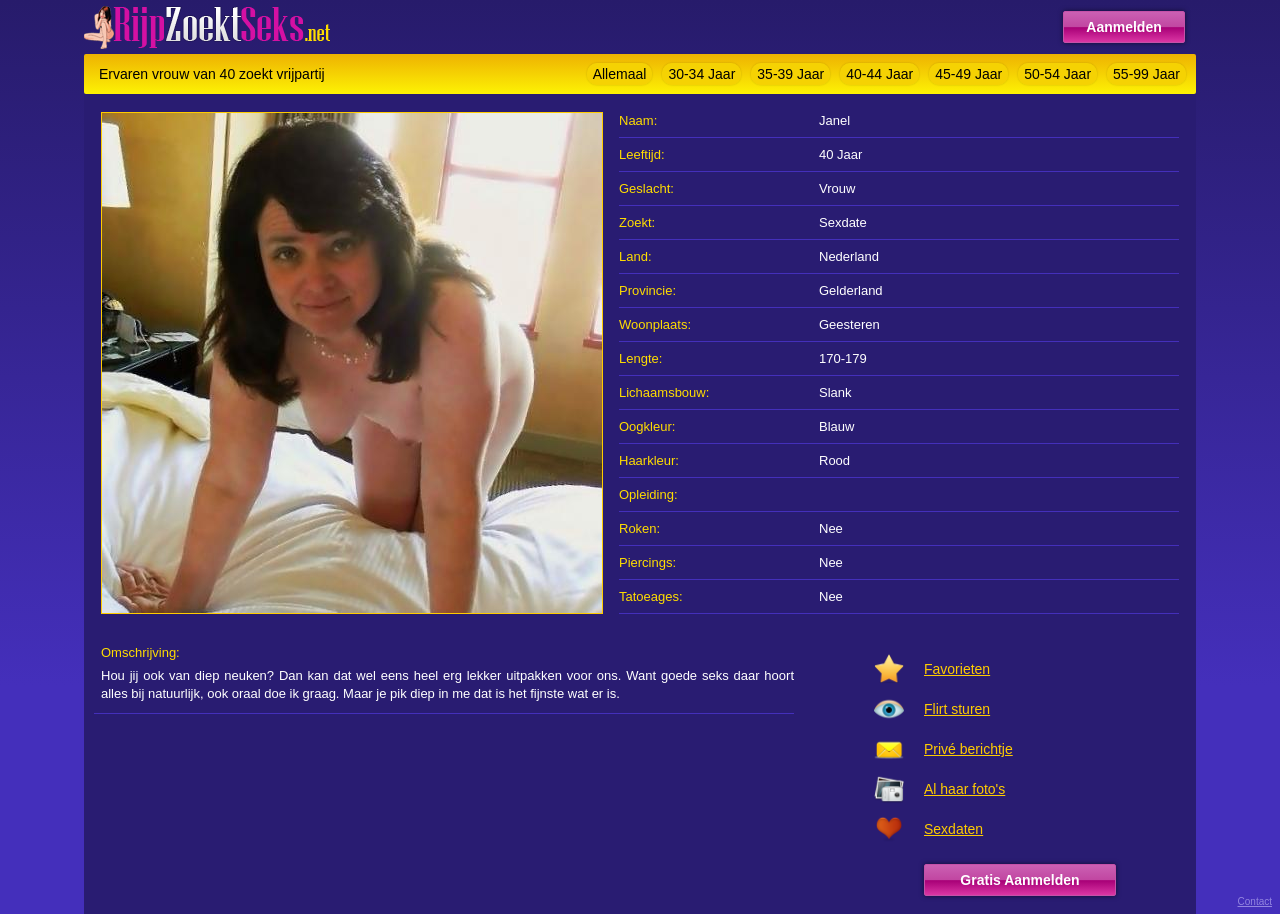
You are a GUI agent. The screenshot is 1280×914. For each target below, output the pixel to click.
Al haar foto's (964, 789)
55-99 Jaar (1146, 74)
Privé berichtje (968, 749)
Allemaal (620, 74)
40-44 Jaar (879, 74)
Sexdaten (953, 829)
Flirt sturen (957, 709)
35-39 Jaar (790, 74)
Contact (1255, 901)
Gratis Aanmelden (1019, 880)
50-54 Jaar (1057, 74)
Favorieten (957, 669)
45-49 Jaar (968, 74)
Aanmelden (1123, 27)
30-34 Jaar (701, 74)
